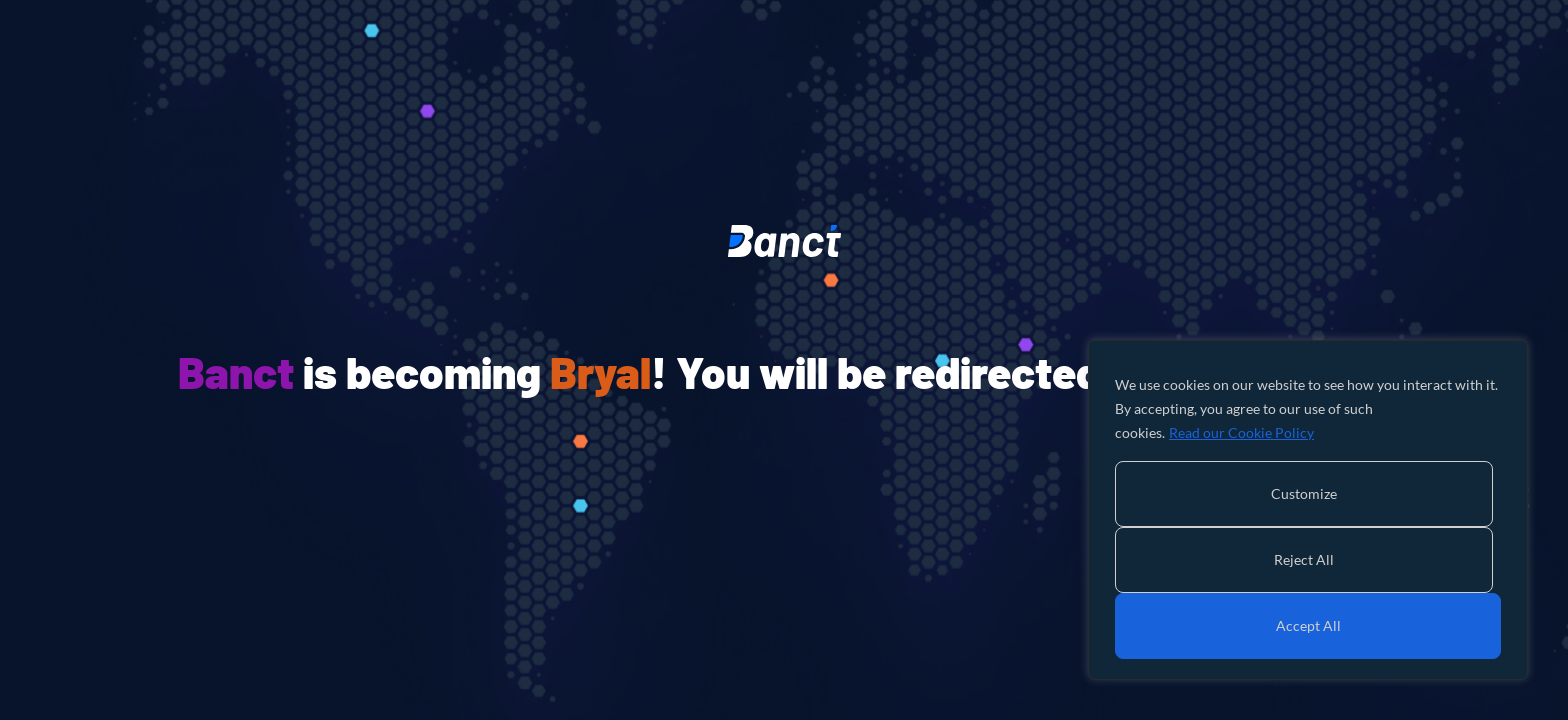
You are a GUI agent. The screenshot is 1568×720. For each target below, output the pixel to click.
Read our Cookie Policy (1241, 432)
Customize (1304, 493)
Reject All (1304, 559)
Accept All (1308, 625)
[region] (1308, 510)
